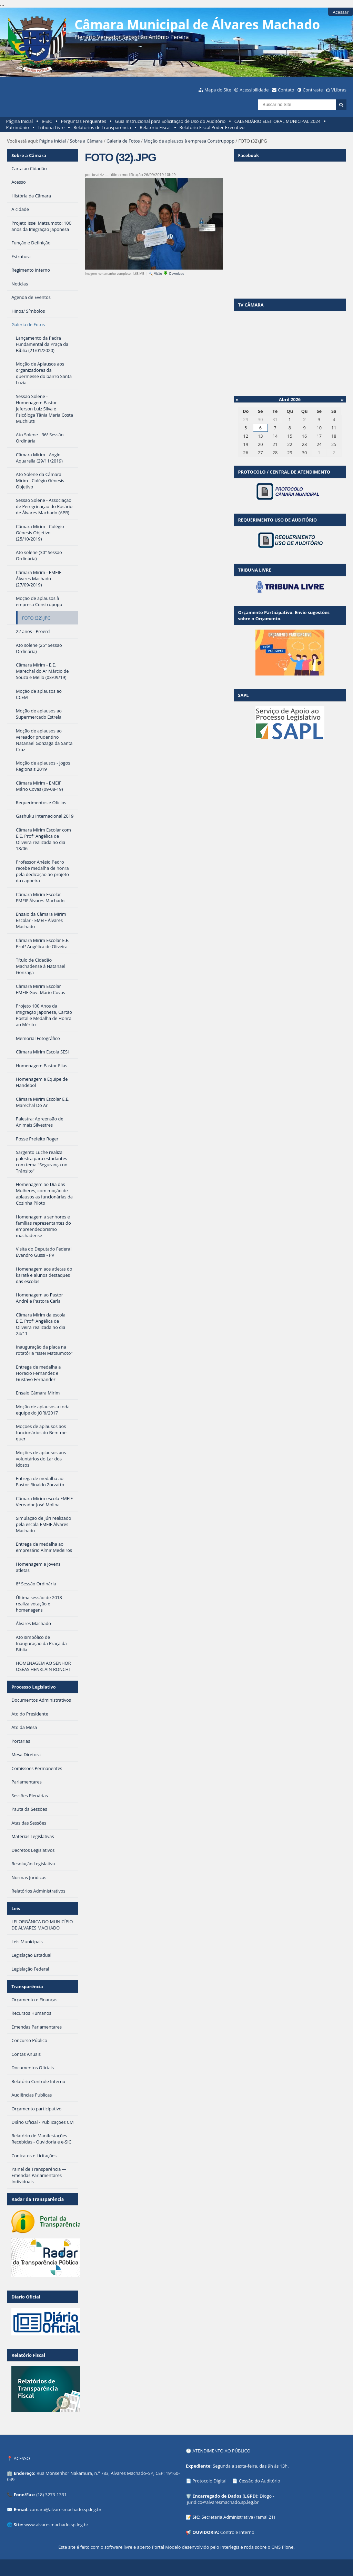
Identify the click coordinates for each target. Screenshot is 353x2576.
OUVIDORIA (205, 2532)
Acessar (341, 12)
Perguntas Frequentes (83, 121)
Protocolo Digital (209, 2481)
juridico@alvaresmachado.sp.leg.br (223, 2502)
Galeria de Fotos (123, 141)
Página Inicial (19, 121)
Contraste (313, 90)
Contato (286, 90)
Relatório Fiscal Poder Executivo (212, 127)
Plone (287, 2547)
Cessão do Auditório (259, 2481)
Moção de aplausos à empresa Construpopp (189, 141)
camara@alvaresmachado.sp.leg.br (65, 2509)
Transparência (27, 1986)
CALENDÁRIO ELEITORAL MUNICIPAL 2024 (277, 121)
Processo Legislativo (33, 1687)
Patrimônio (17, 127)
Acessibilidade (254, 90)
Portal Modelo (166, 2547)
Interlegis (229, 2547)
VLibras (338, 90)
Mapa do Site (217, 90)
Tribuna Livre (51, 127)
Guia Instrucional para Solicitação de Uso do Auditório (170, 121)
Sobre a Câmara (86, 141)
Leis (15, 1908)
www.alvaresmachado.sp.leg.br (56, 2524)
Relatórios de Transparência (102, 127)
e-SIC (47, 121)
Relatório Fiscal (155, 127)
